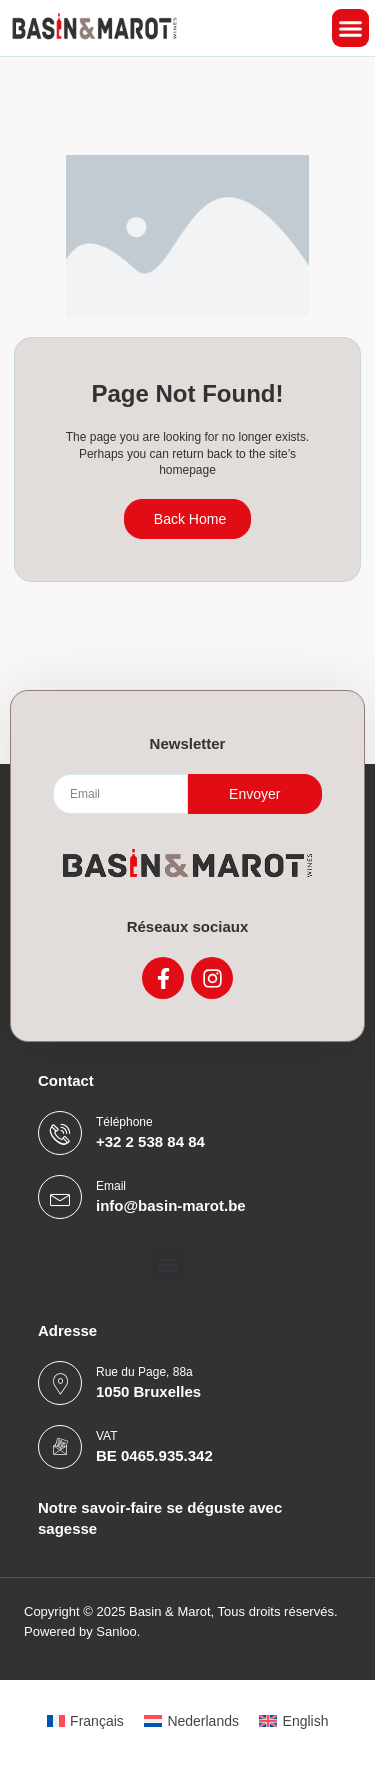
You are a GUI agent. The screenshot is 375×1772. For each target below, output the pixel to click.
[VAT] (60, 1447)
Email (111, 1186)
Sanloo (116, 1631)
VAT (107, 1436)
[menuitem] (85, 1721)
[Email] (60, 1197)
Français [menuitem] (97, 1721)
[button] (351, 28)
